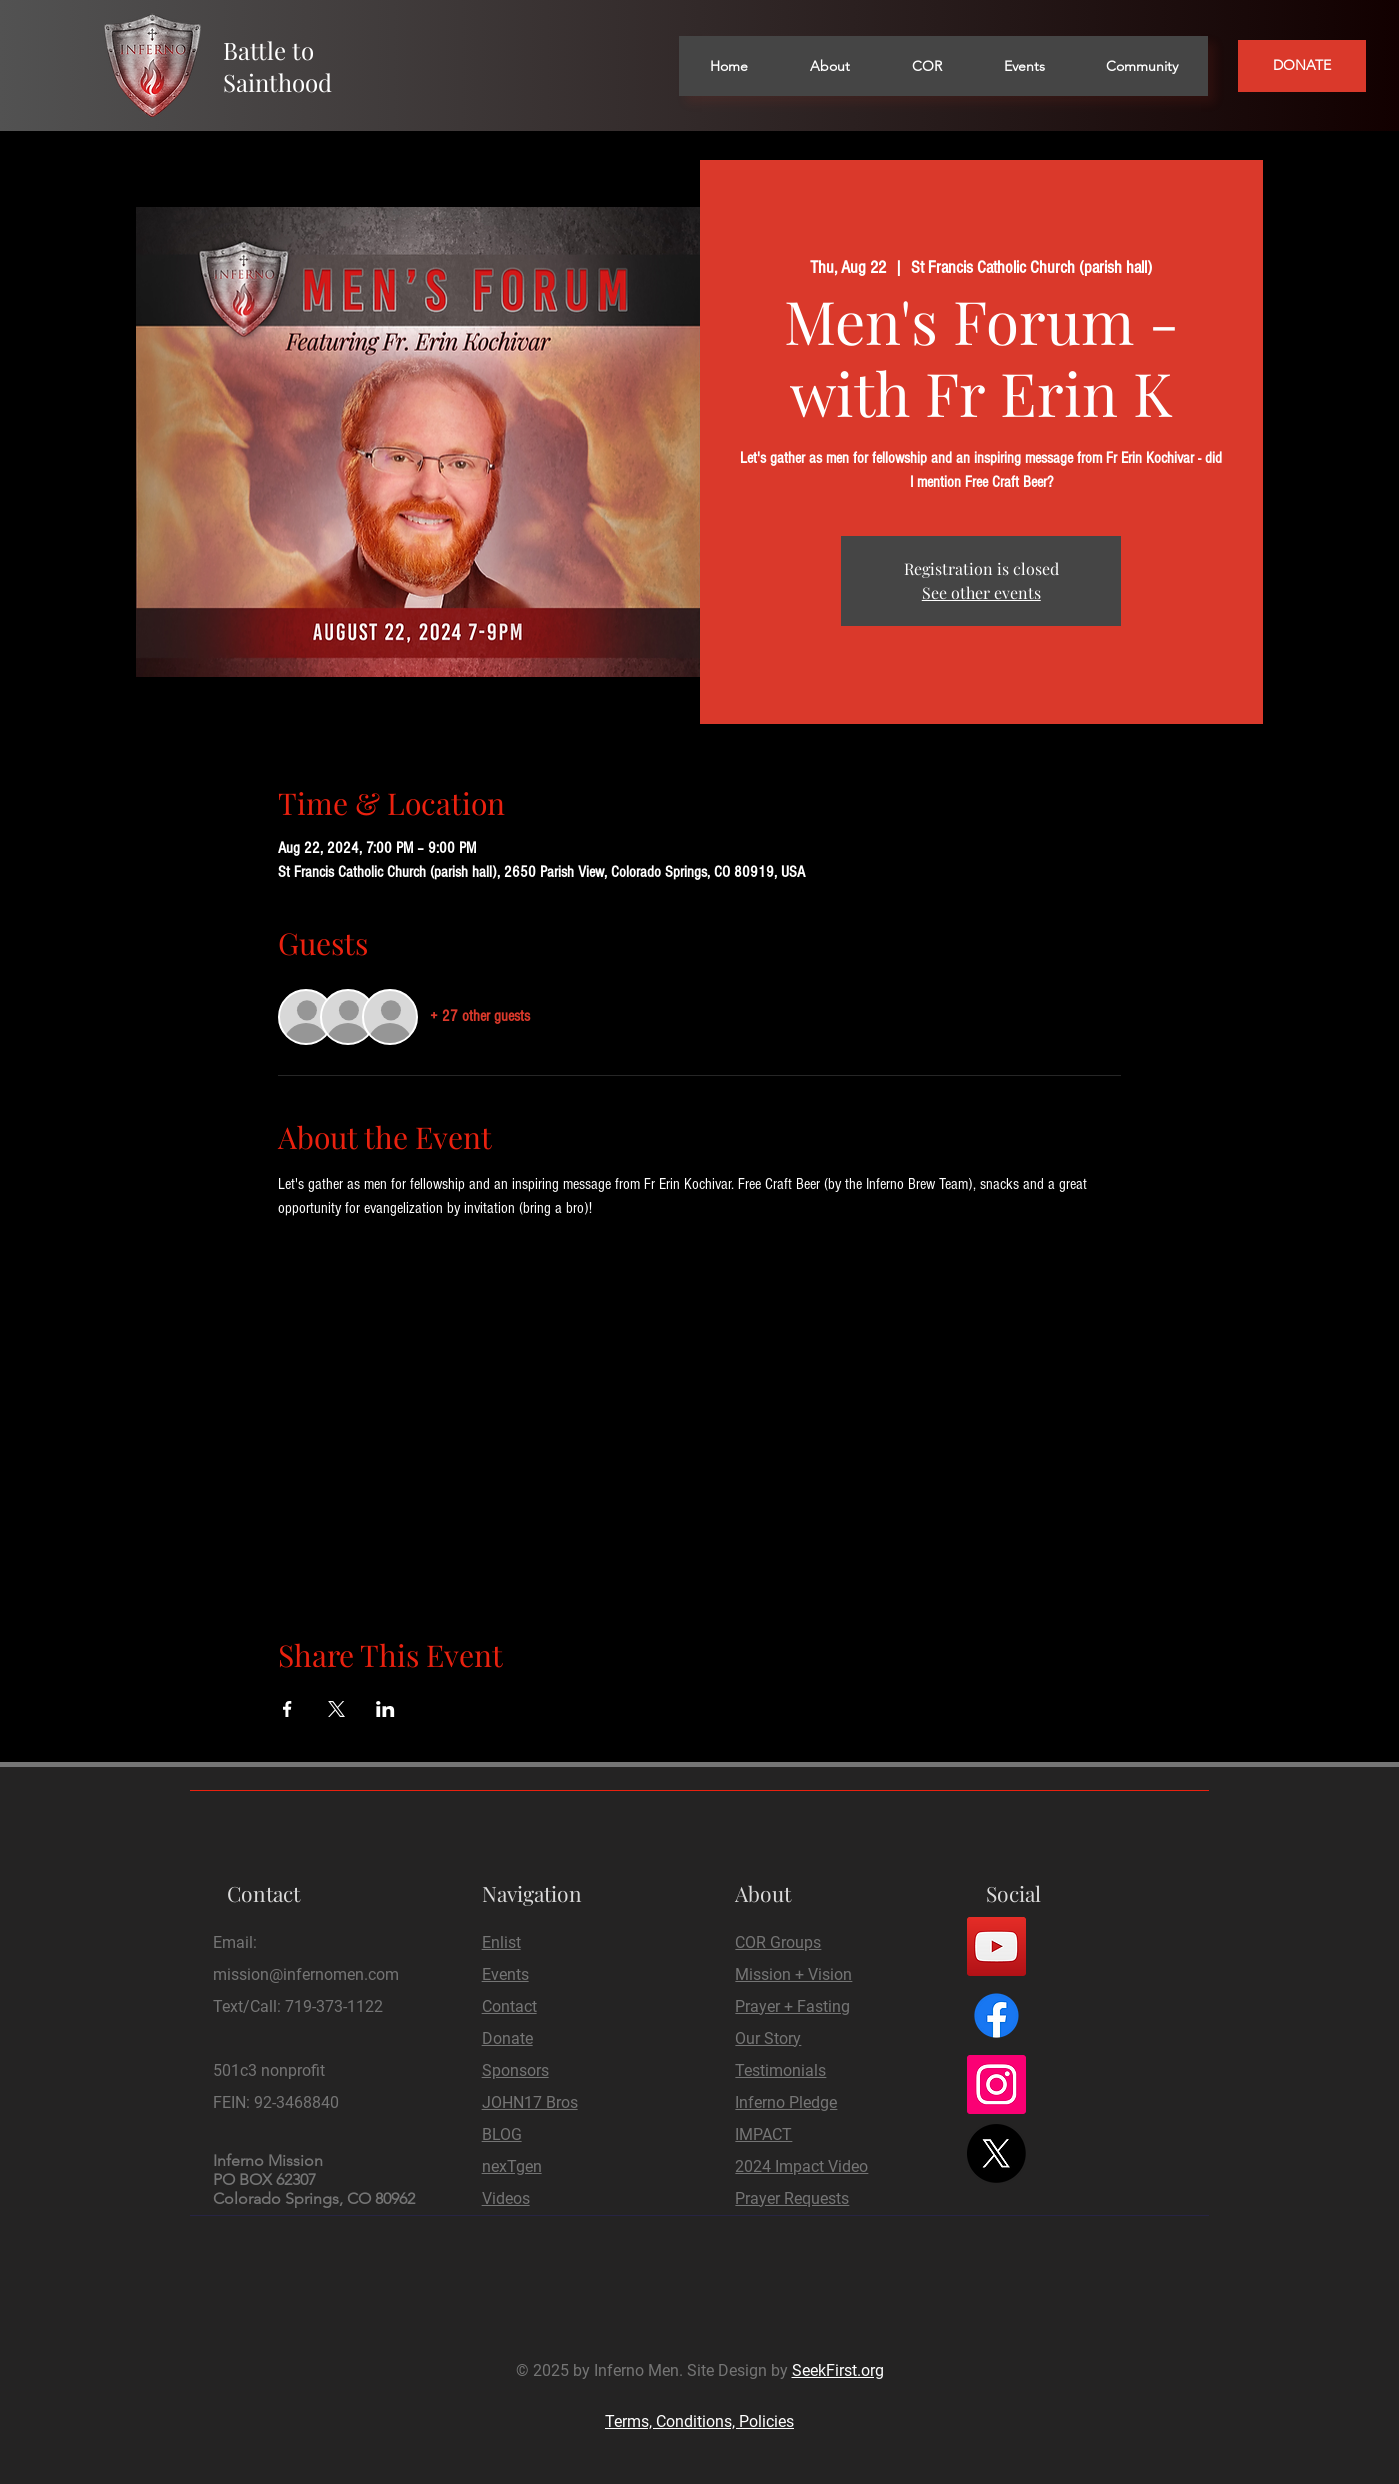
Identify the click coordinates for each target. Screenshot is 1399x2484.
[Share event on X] (336, 1709)
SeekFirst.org (838, 2370)
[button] (829, 66)
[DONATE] (1302, 66)
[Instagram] (996, 2084)
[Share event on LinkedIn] (385, 1709)
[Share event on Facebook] (287, 1709)
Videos (506, 2198)
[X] (996, 2153)
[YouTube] (996, 1946)
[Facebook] (996, 2015)
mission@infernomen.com (306, 1974)
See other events (981, 592)
